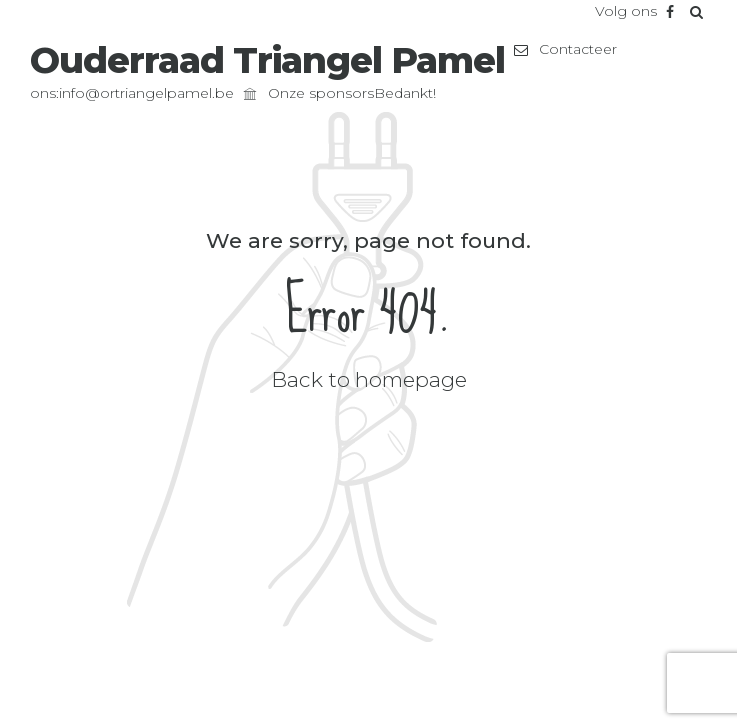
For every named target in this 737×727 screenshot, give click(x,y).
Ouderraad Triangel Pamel (267, 60)
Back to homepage (369, 379)
